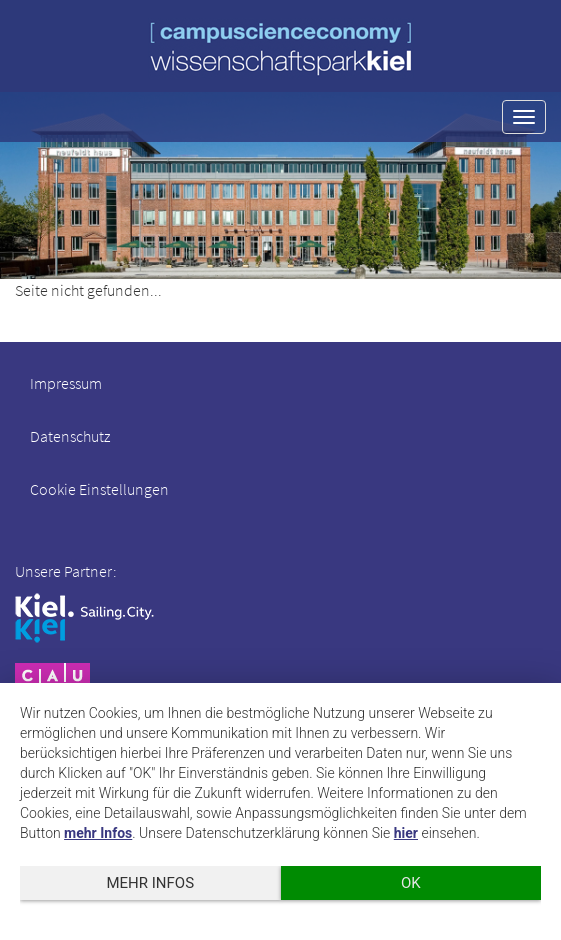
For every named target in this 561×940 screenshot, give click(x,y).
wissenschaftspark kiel (281, 48)
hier (406, 833)
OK (411, 883)
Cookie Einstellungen (99, 489)
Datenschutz (70, 436)
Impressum (66, 383)
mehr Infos (98, 833)
